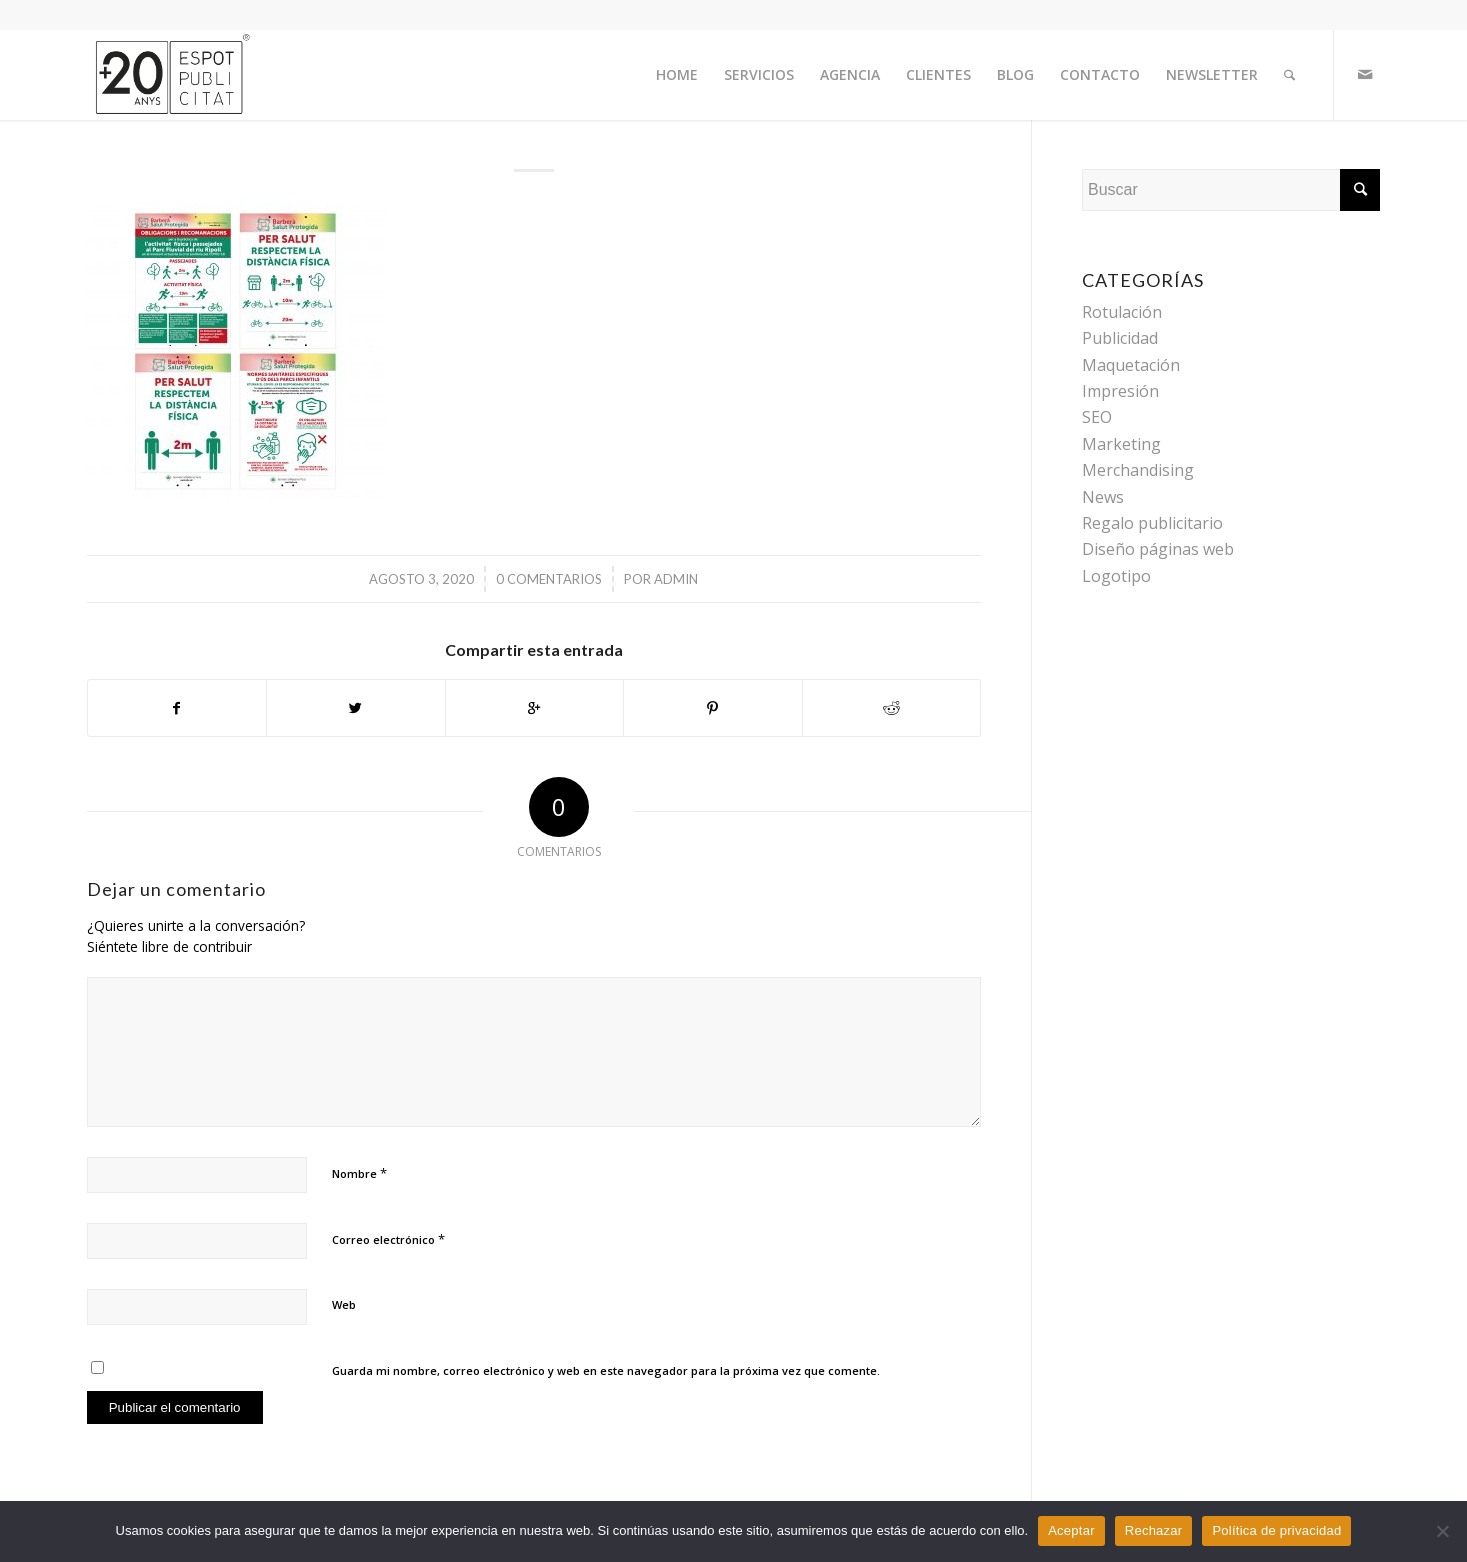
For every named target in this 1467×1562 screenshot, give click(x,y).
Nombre (359, 1173)
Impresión (1120, 391)
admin (676, 579)
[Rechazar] (1442, 1531)
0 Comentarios (549, 579)
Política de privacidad (1276, 1530)
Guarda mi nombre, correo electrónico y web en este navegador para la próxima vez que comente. (606, 1370)
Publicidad (1120, 338)
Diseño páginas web (1158, 549)
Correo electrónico (388, 1239)
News (1103, 497)
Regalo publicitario (1152, 523)
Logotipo (1116, 576)
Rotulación (1122, 312)
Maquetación (1131, 365)
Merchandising (1138, 470)
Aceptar (1071, 1530)
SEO (1097, 417)
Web (344, 1304)
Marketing (1121, 444)
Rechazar (1154, 1530)
